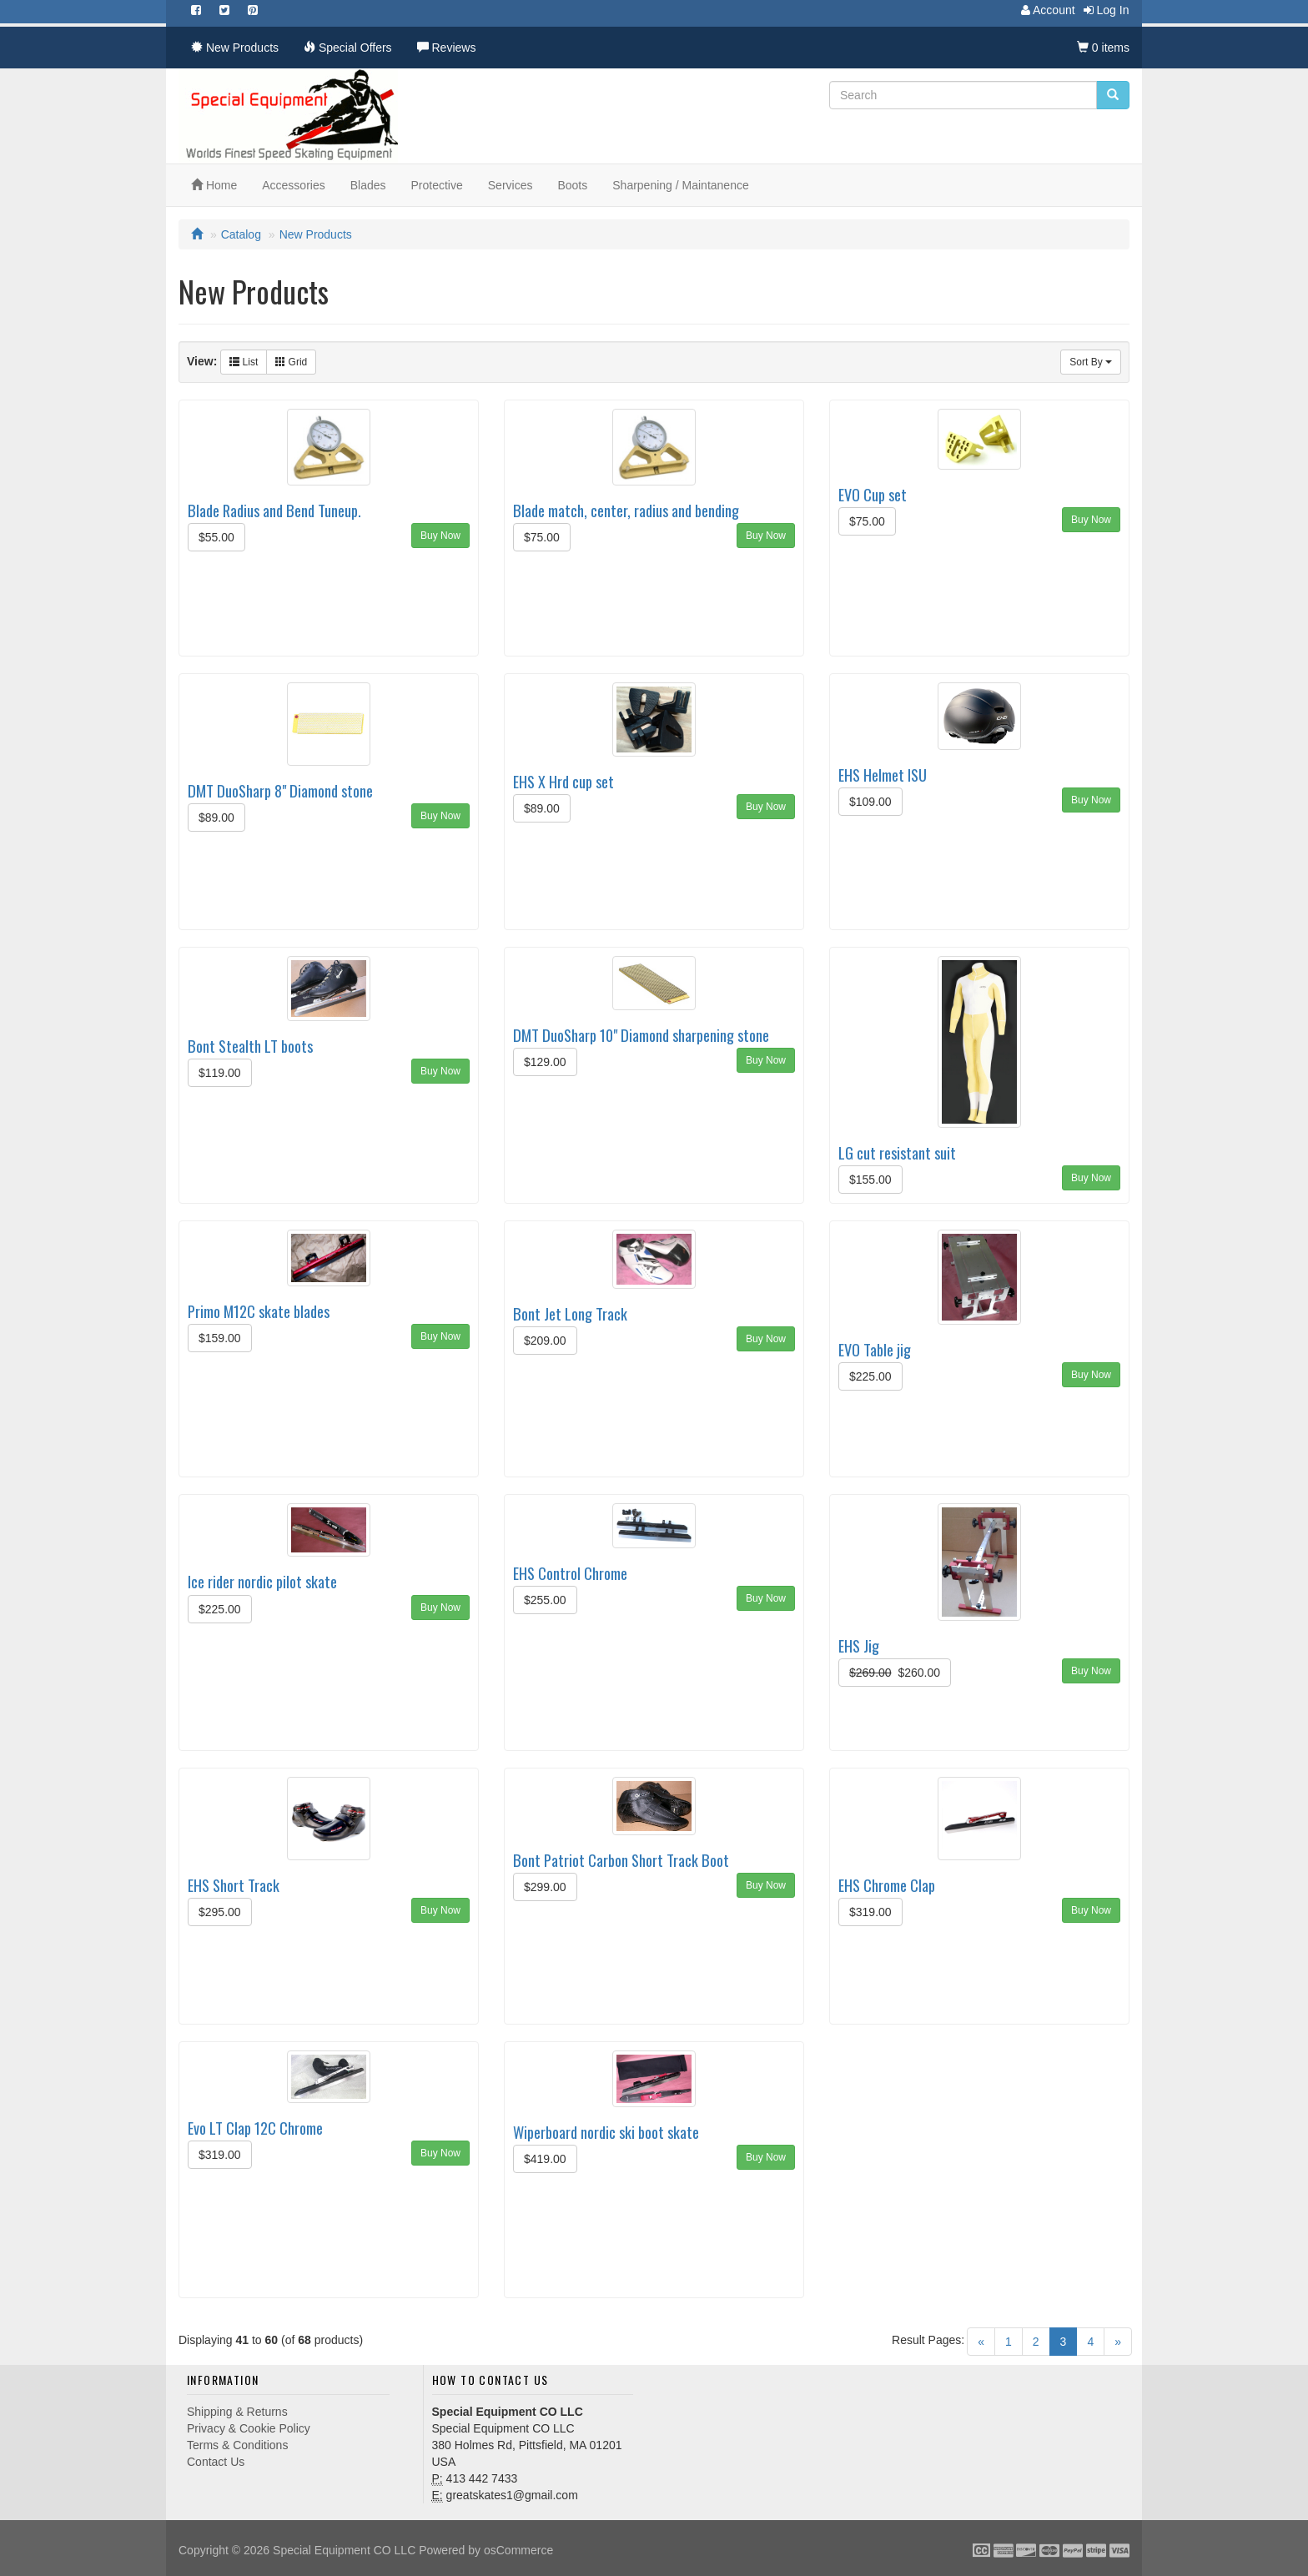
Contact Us (215, 2461)
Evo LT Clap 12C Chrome (255, 2127)
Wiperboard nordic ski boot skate (606, 2132)
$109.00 (870, 801)
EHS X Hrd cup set (563, 781)
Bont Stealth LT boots (250, 1045)
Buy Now (440, 535)
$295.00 (220, 1912)
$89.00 (216, 817)
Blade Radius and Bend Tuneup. (274, 510)
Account (1044, 10)
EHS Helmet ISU (882, 774)
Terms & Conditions (237, 2445)
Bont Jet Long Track (570, 1313)
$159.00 (220, 1338)
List (243, 362)
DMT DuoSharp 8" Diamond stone (280, 790)
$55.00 (216, 537)
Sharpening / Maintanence (680, 185)
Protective (437, 185)
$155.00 (870, 1179)
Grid (291, 362)
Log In (1102, 10)
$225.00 (870, 1376)
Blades (368, 185)
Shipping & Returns (237, 2411)
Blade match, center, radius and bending (626, 510)
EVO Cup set (872, 494)
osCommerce (518, 2550)
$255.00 (545, 1600)
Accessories (293, 185)
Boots (572, 185)
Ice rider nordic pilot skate (262, 1581)
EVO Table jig (874, 1349)
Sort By (1090, 362)
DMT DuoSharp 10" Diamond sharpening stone (641, 1035)
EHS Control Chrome (570, 1573)
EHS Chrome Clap (886, 1885)
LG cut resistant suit (897, 1152)
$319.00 (870, 1912)
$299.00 (545, 1887)
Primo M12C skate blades (259, 1311)
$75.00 (542, 537)
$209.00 (545, 1340)
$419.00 (545, 2159)
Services (510, 185)
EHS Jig (858, 1645)
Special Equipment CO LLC (344, 2550)
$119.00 (220, 1072)
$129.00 (545, 1062)
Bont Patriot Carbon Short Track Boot (621, 1860)
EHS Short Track (233, 1885)
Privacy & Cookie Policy (248, 2428)
